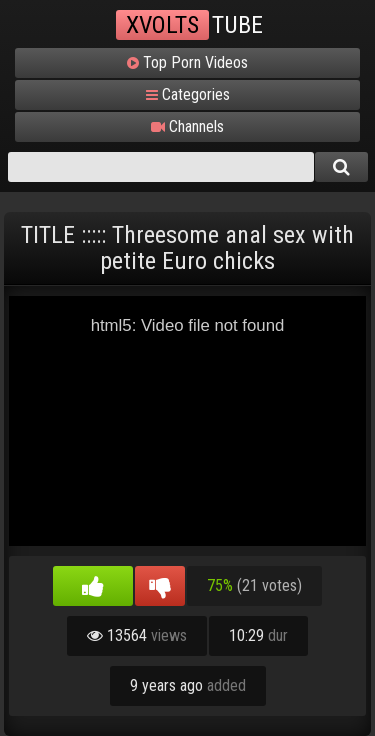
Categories (188, 95)
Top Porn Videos (187, 63)
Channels (187, 127)
